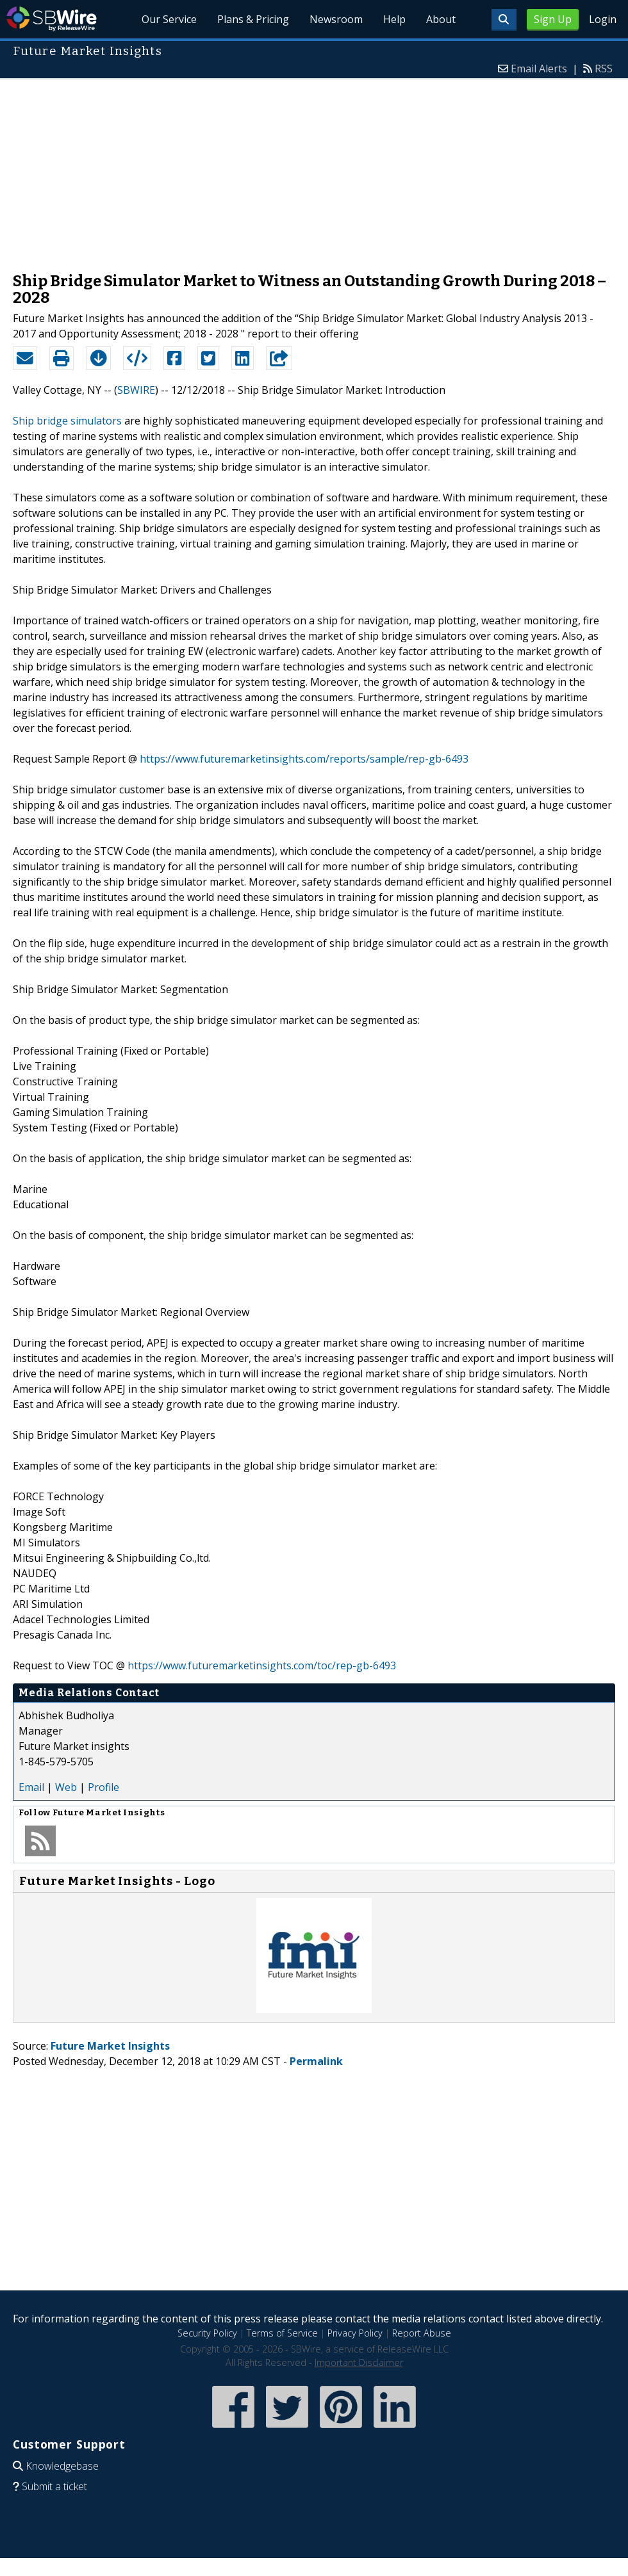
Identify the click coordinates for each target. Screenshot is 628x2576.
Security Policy (207, 2333)
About (441, 19)
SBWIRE (136, 390)
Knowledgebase (62, 2466)
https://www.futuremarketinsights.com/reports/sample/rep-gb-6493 (304, 759)
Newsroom (336, 19)
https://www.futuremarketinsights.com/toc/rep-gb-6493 (262, 1665)
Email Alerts (539, 68)
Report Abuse (421, 2333)
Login (602, 19)
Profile (103, 1787)
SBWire (51, 18)
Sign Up (553, 19)
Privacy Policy (355, 2333)
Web (66, 1787)
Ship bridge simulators (67, 421)
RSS (604, 68)
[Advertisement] (314, 169)
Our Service (169, 19)
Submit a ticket (54, 2486)
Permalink (316, 2061)
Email (31, 1787)
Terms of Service (282, 2333)
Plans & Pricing (253, 19)
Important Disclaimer (359, 2362)
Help (394, 19)
